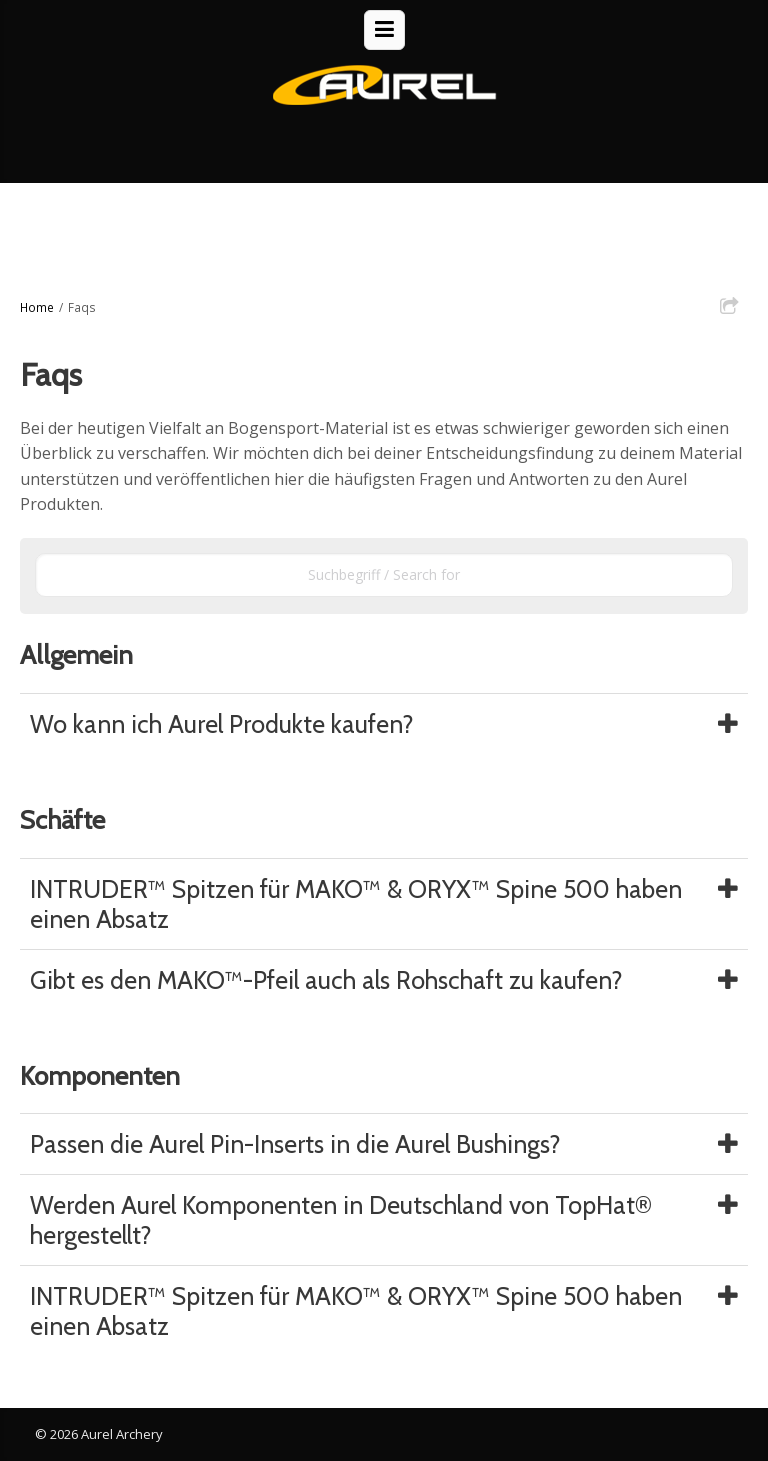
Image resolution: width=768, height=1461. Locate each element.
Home (37, 307)
